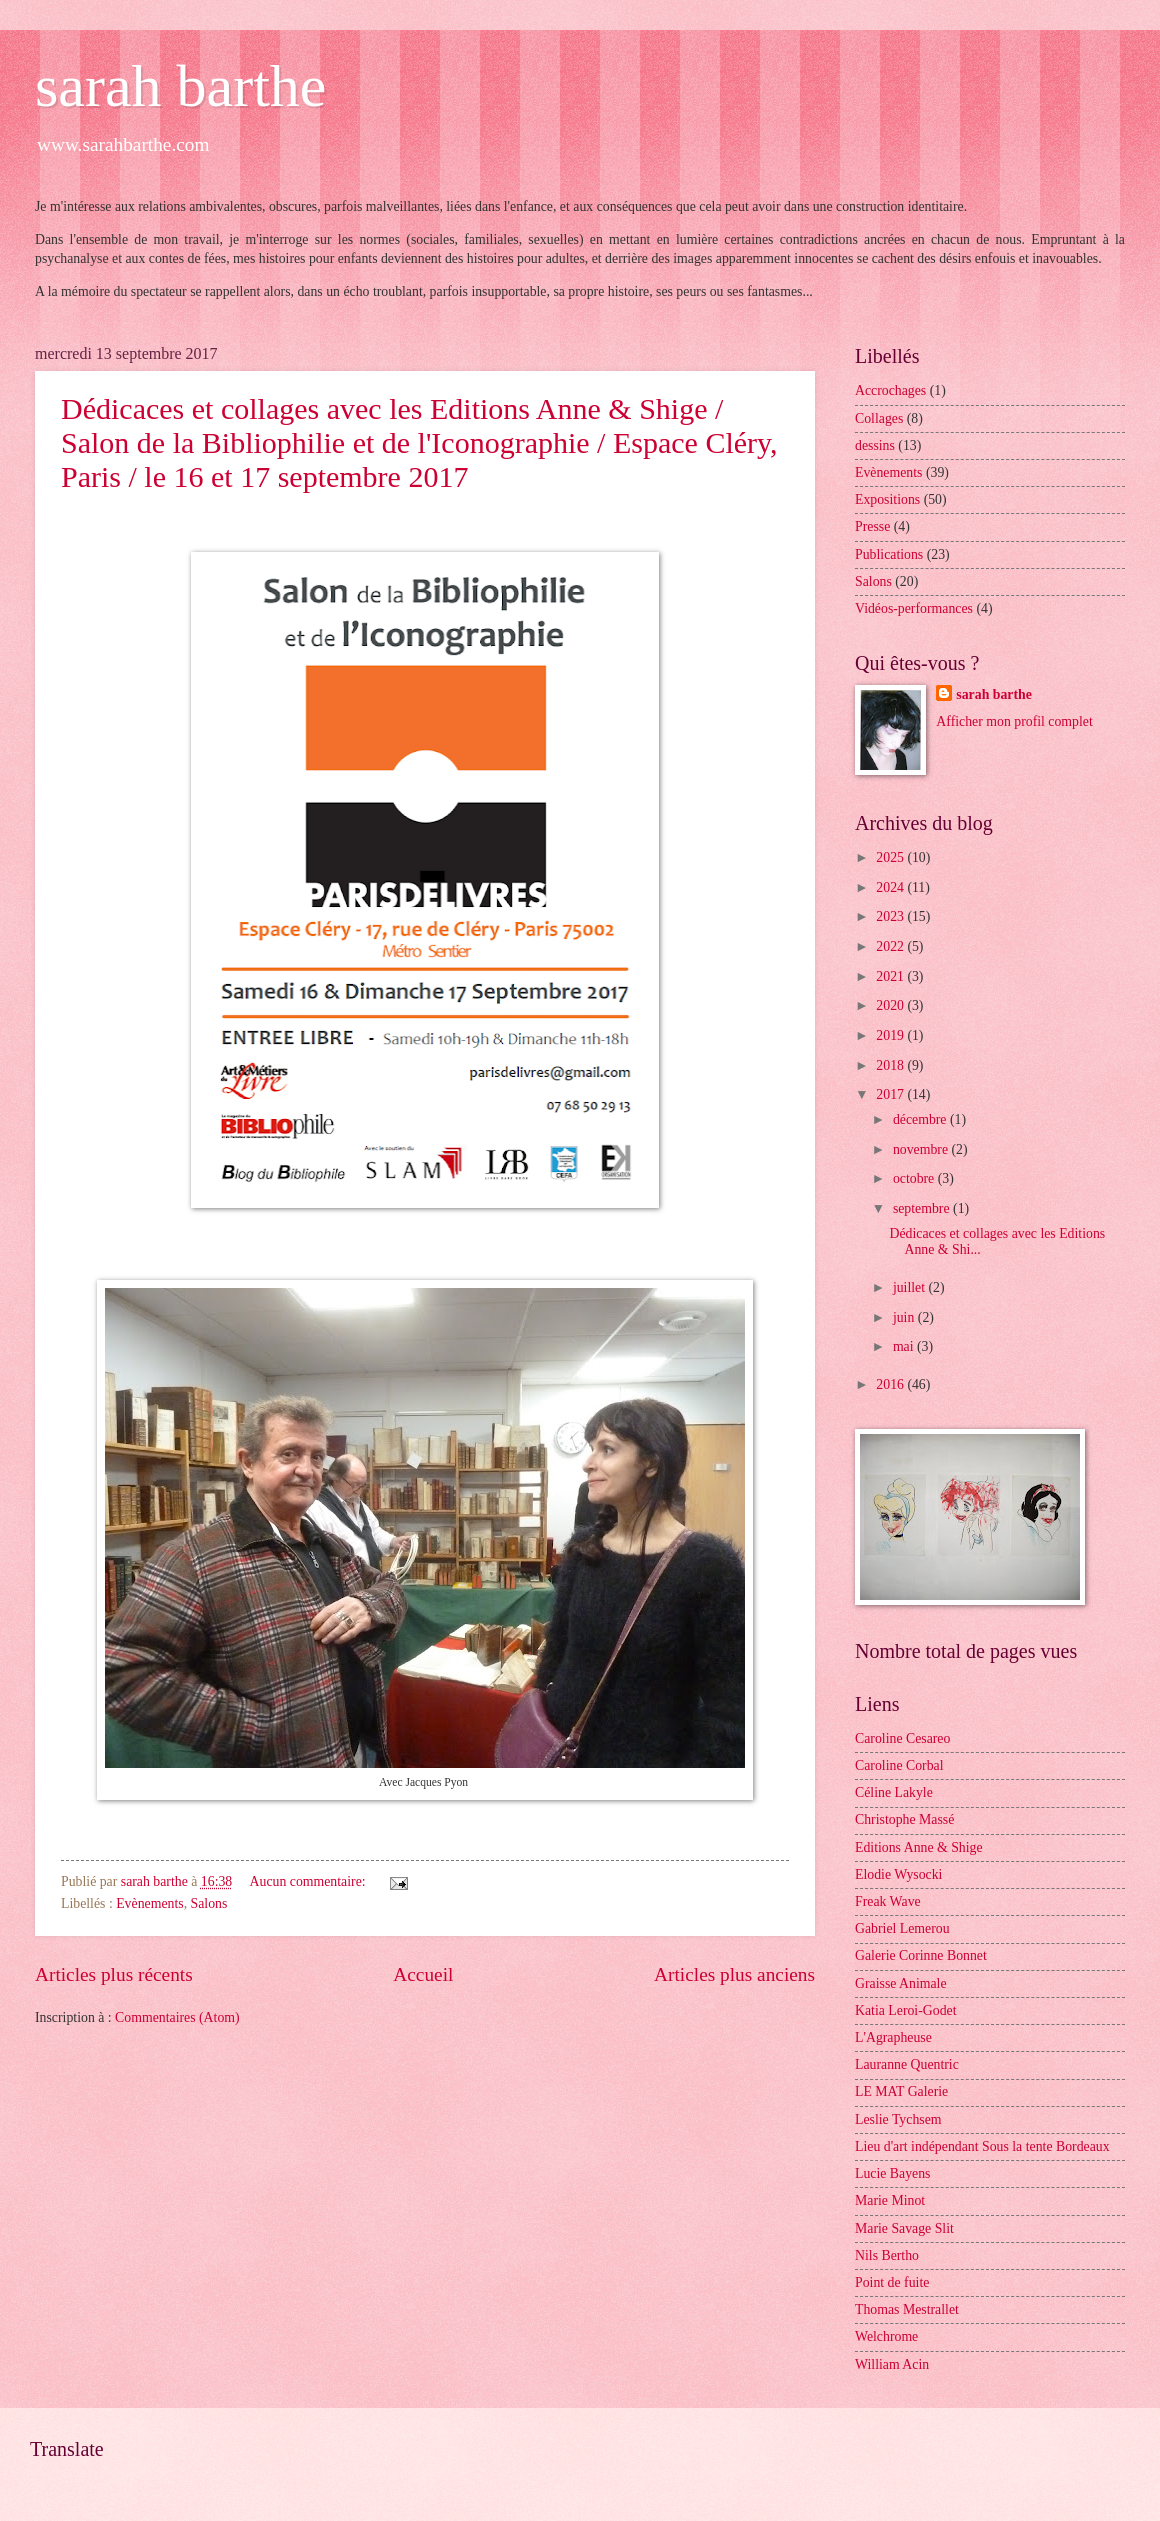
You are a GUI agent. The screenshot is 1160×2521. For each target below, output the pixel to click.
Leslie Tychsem (898, 2119)
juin (905, 1317)
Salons (209, 1903)
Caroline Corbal (899, 1765)
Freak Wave (888, 1901)
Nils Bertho (887, 2255)
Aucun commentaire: (310, 1881)
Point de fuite (892, 2282)
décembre (921, 1119)
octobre (915, 1178)
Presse (872, 526)
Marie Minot (890, 2200)
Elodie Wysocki (898, 1874)
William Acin (892, 2364)
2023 (891, 916)
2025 (891, 857)
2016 (891, 1384)
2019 (891, 1035)
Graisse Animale (901, 1983)
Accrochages (890, 390)
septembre (923, 1208)
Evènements (149, 1903)
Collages (879, 418)
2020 (891, 1005)
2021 (891, 976)
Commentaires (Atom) (177, 2017)
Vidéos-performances (914, 608)
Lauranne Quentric (907, 2064)
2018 (891, 1065)
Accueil (423, 1974)
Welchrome (886, 2336)
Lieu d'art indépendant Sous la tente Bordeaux (982, 2146)
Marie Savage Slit (904, 2228)
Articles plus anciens (734, 1974)
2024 (891, 887)
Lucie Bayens (892, 2173)
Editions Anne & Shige (919, 1847)
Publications (889, 554)
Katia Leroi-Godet (906, 2010)
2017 (891, 1094)
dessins (875, 445)
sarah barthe (181, 86)
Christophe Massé (904, 1819)
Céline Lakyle (894, 1792)
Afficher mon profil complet (1014, 721)
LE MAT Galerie (901, 2091)
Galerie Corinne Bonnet (921, 1955)
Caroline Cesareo (902, 1738)
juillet (911, 1287)
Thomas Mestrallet (907, 2309)
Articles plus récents (114, 1974)
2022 (891, 946)
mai (905, 1346)
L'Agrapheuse (893, 2037)
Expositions (887, 499)
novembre (922, 1149)
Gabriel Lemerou (902, 1928)
